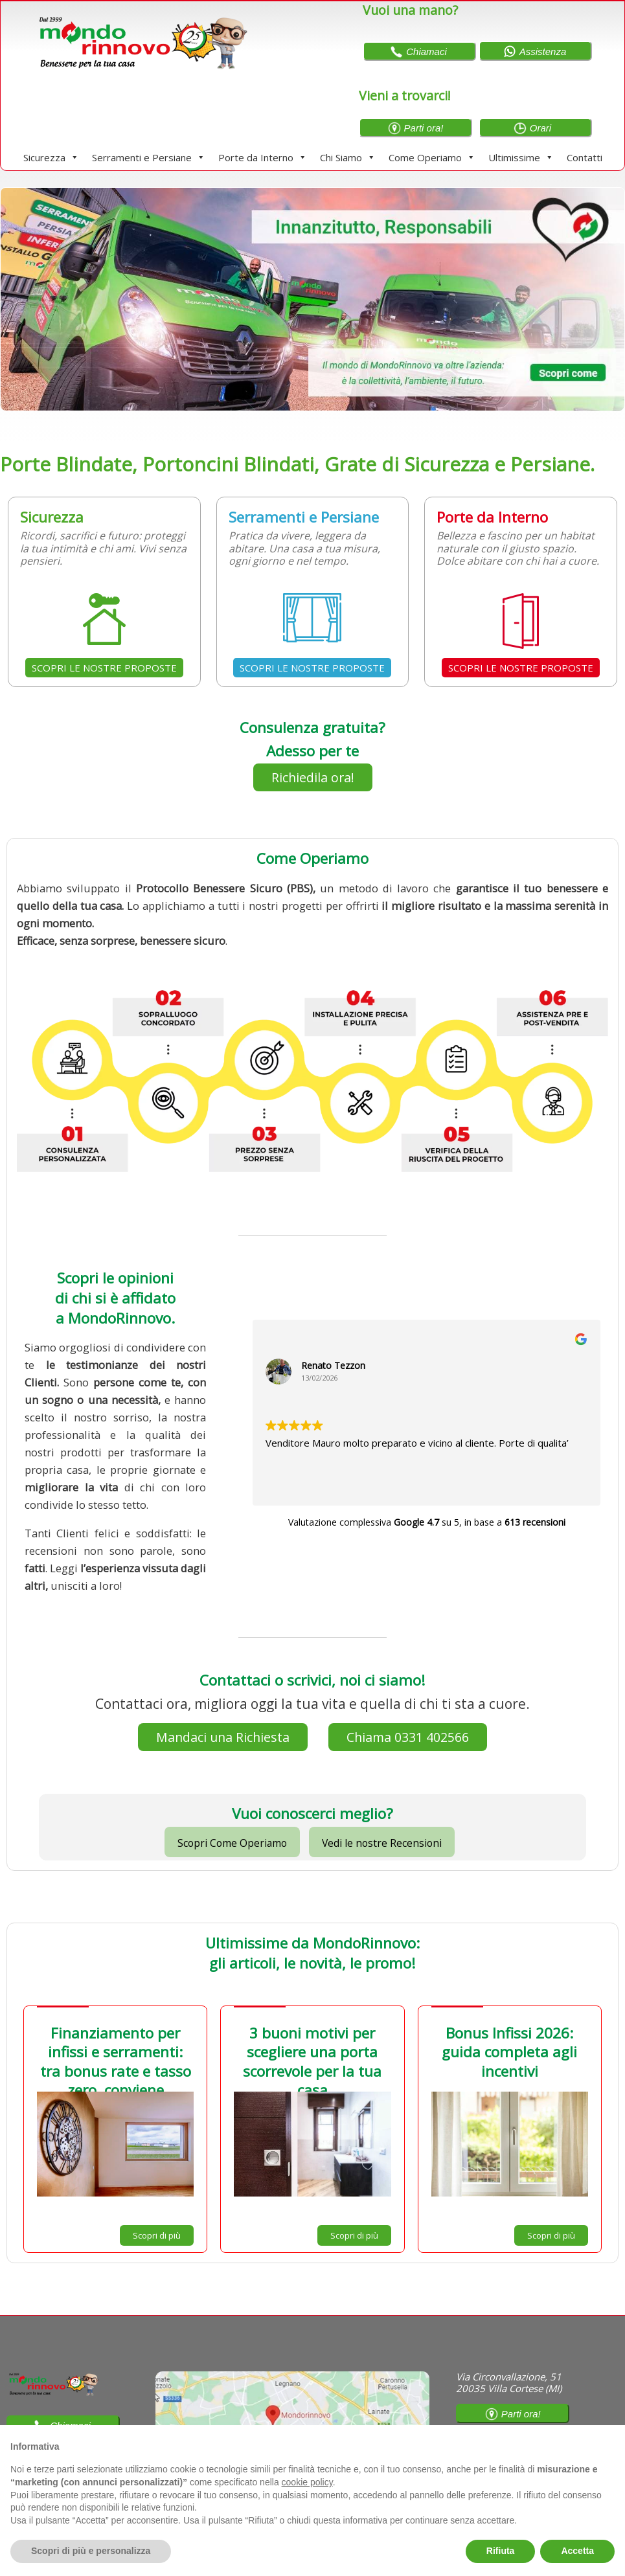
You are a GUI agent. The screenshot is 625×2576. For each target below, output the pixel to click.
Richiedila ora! (312, 777)
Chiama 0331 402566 (408, 1737)
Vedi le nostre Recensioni (382, 1843)
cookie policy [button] (307, 2482)
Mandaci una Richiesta (223, 1737)
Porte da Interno (262, 157)
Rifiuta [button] (500, 2551)
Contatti (584, 157)
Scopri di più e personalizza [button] (90, 2551)
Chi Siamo (348, 157)
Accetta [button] (577, 2551)
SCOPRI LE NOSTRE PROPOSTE (104, 667)
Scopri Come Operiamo (232, 1843)
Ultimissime (521, 157)
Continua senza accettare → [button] (555, 2441)
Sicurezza (51, 157)
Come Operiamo (432, 157)
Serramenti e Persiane (148, 157)
